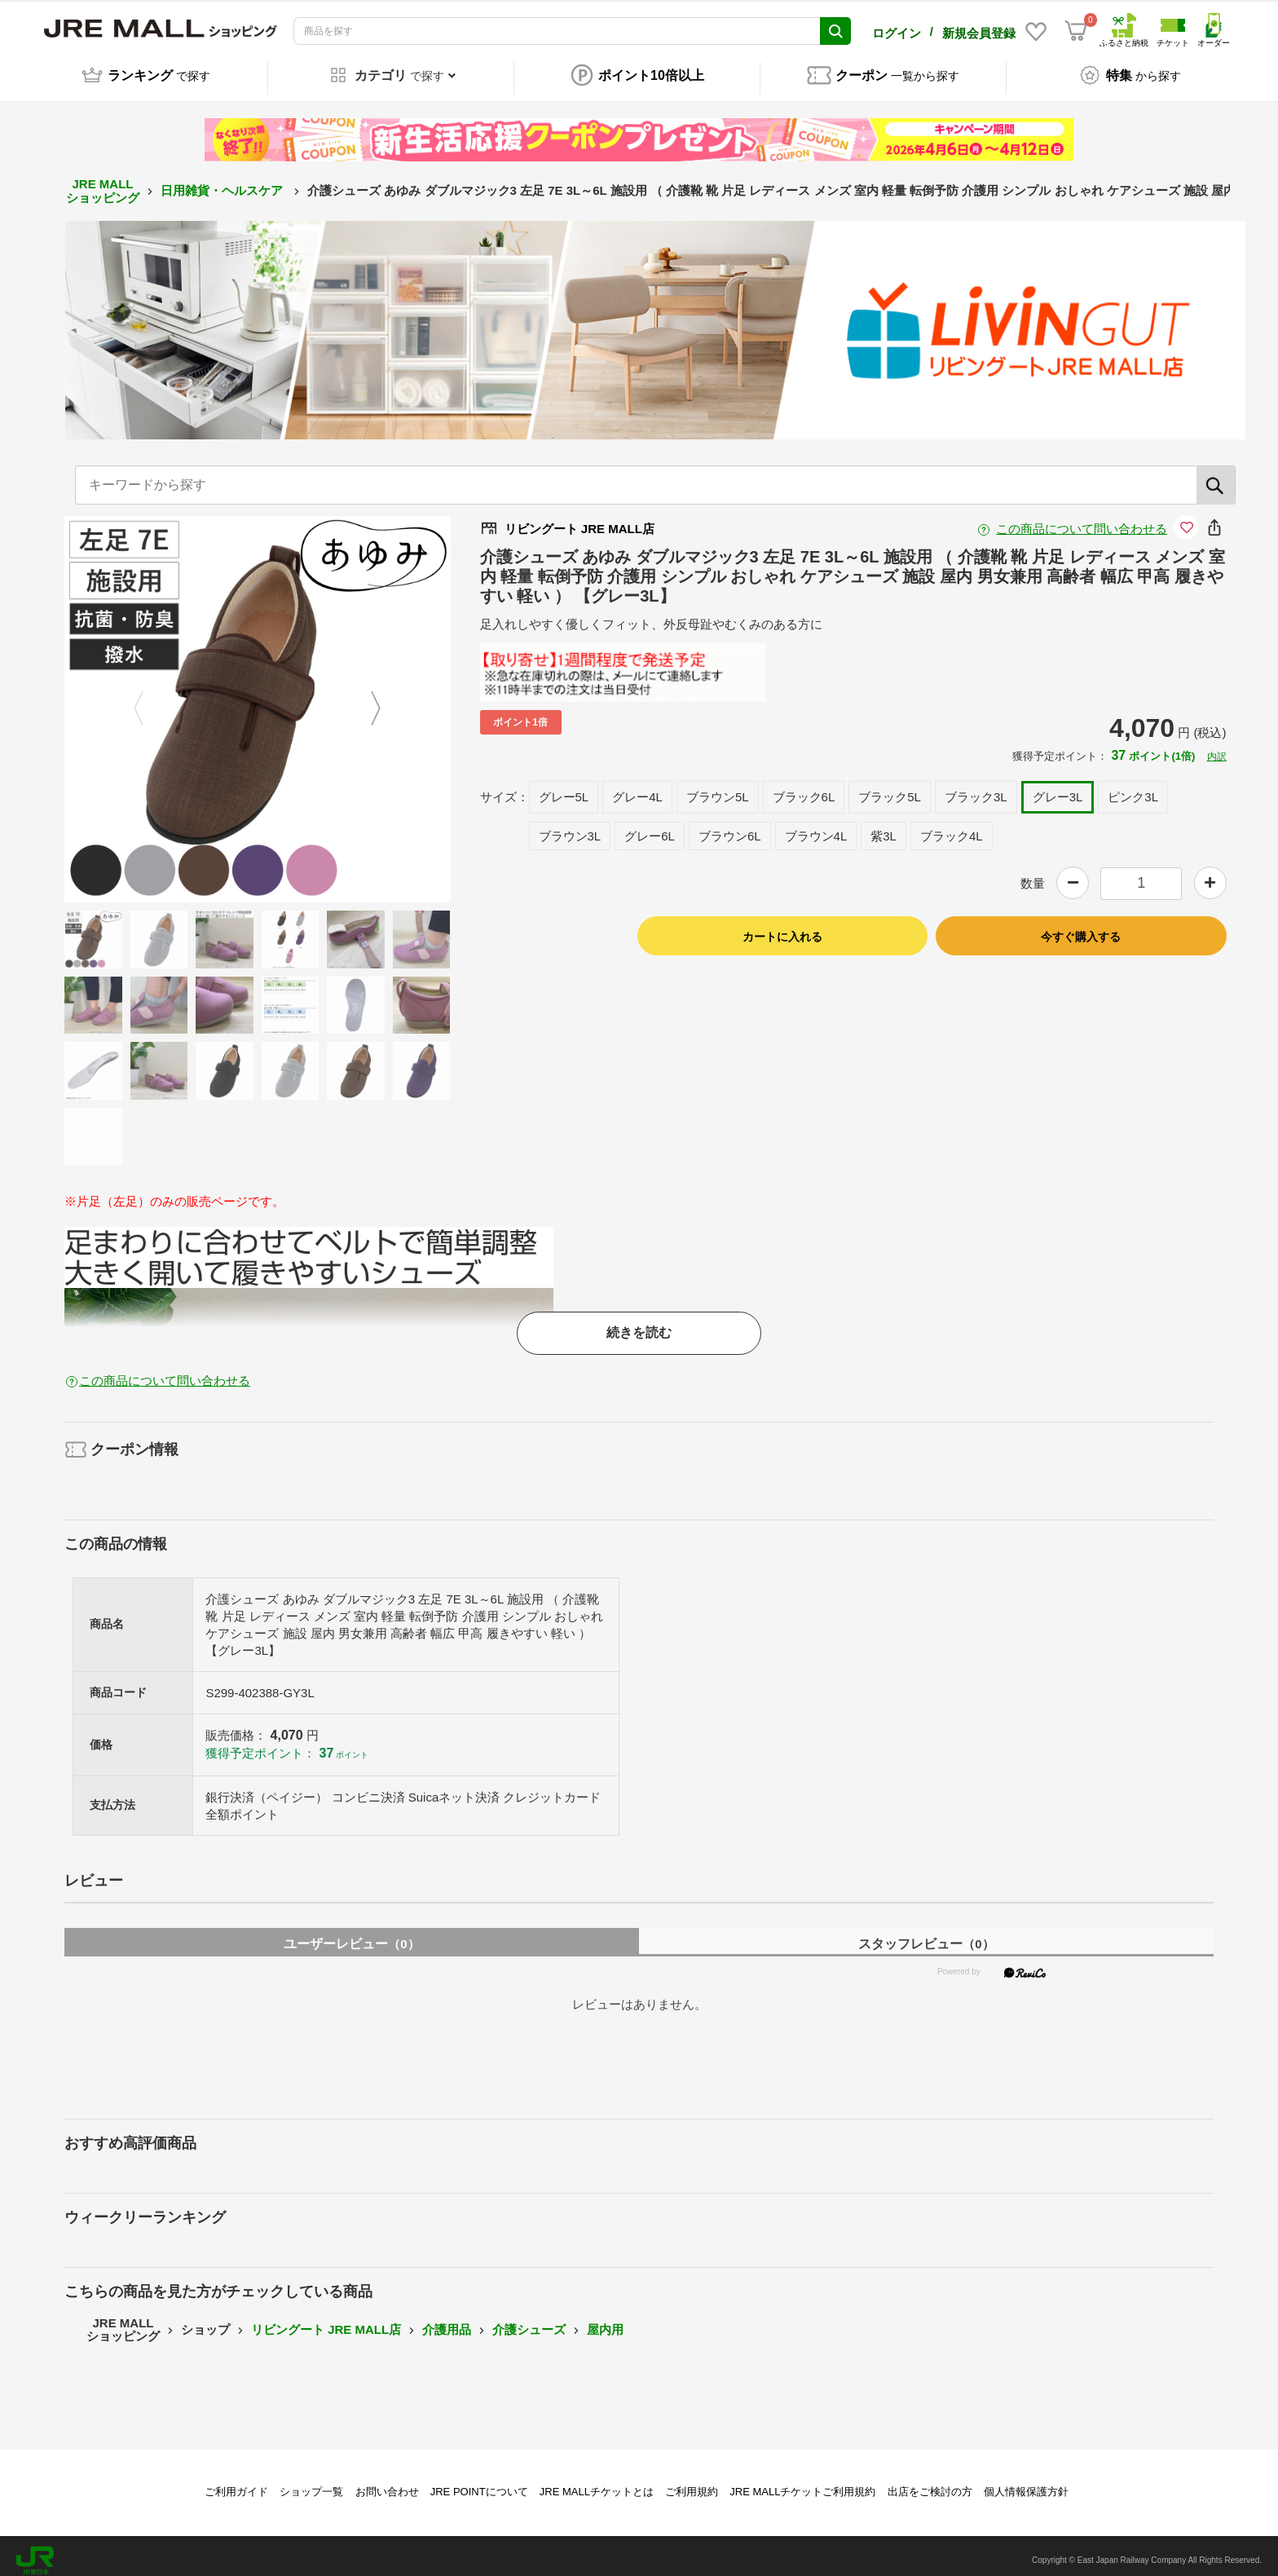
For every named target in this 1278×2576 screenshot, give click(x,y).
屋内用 (605, 2320)
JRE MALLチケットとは (597, 2483)
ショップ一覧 (311, 2483)
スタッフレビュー (926, 1936)
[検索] (1216, 476)
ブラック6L (804, 788)
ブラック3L (976, 788)
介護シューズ (529, 2320)
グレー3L (1058, 788)
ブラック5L (889, 788)
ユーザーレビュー (351, 1936)
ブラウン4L (816, 827)
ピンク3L (1133, 788)
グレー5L (564, 788)
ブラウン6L (729, 827)
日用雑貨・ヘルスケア (223, 182)
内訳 (1217, 747)
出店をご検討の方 (930, 2483)
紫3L (883, 827)
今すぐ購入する (1081, 927)
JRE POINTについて (479, 2483)
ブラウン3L (570, 827)
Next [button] (366, 700)
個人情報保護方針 (1026, 2483)
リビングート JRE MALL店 (326, 2320)
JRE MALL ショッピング (102, 182)
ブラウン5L (717, 788)
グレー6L (649, 827)
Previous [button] (148, 700)
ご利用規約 (691, 2483)
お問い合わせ (387, 2483)
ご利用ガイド (236, 2483)
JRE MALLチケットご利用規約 (802, 2483)
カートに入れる (782, 927)
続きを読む (639, 1323)
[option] (257, 700)
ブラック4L (951, 827)
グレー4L (637, 788)
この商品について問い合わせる (1081, 520)
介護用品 (446, 2320)
